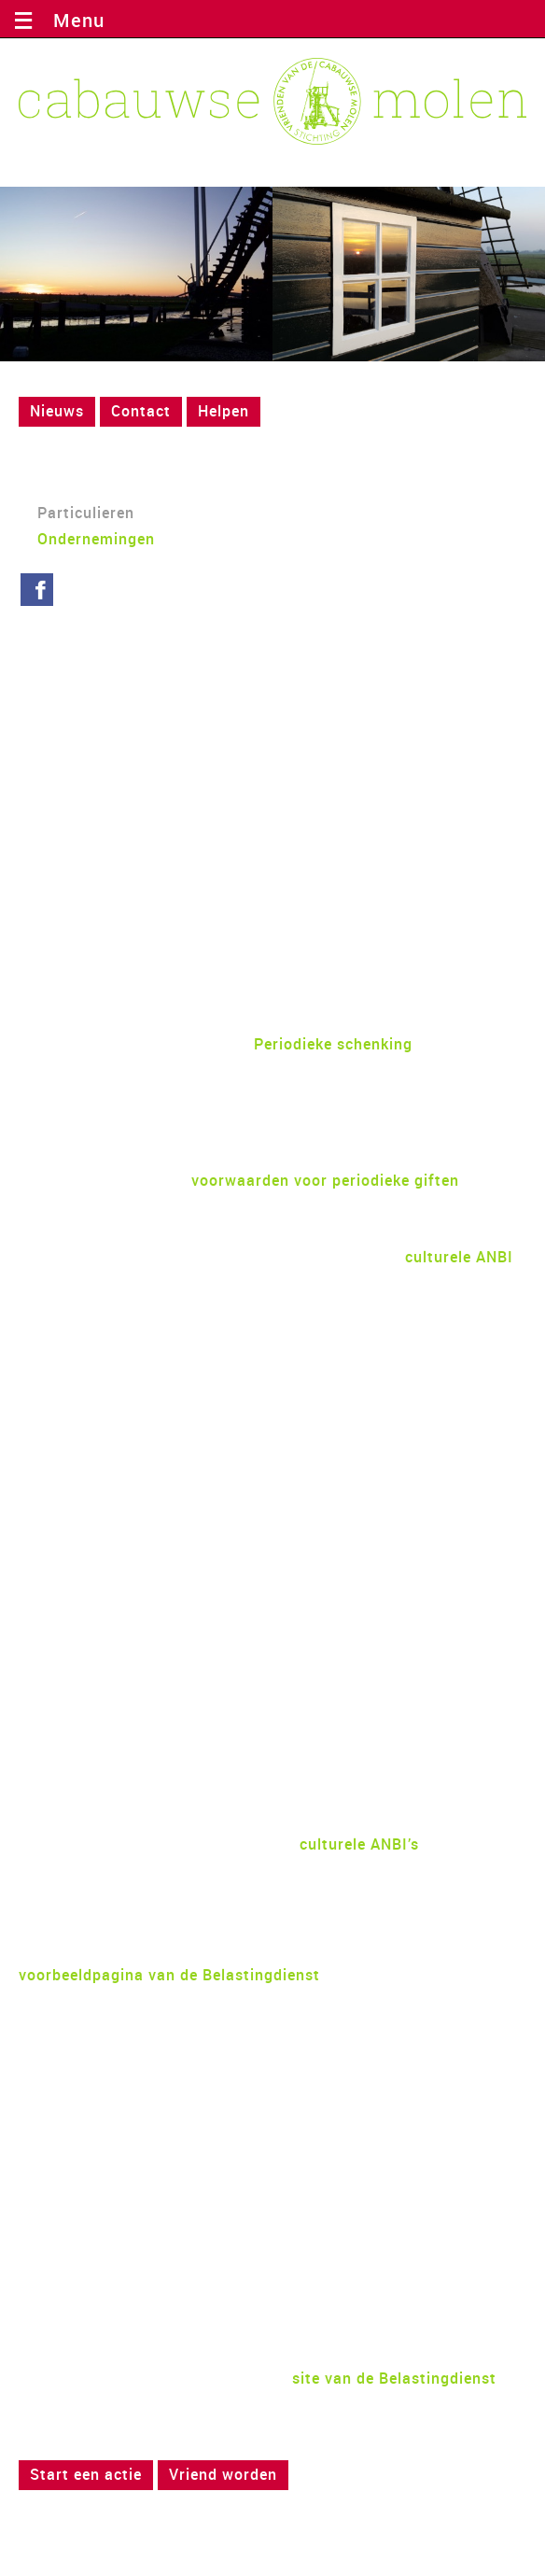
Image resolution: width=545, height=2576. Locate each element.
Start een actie (86, 2474)
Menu (73, 20)
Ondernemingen (96, 538)
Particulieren (85, 512)
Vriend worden (223, 2474)
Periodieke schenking (333, 1044)
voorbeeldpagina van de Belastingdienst (169, 1974)
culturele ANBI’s (359, 1844)
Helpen (223, 411)
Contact (141, 411)
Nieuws (57, 411)
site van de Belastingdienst (394, 2378)
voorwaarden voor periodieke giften (325, 1180)
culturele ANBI (459, 1256)
